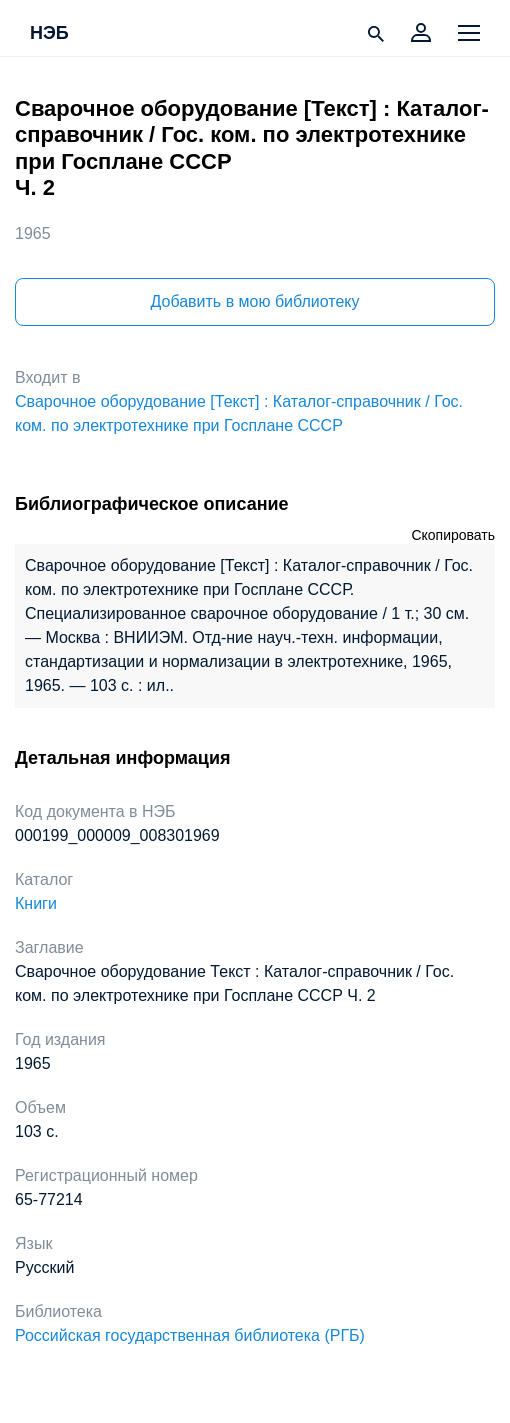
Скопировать (453, 535)
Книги (36, 903)
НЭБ (49, 34)
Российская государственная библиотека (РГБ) (190, 1335)
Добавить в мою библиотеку (254, 301)
